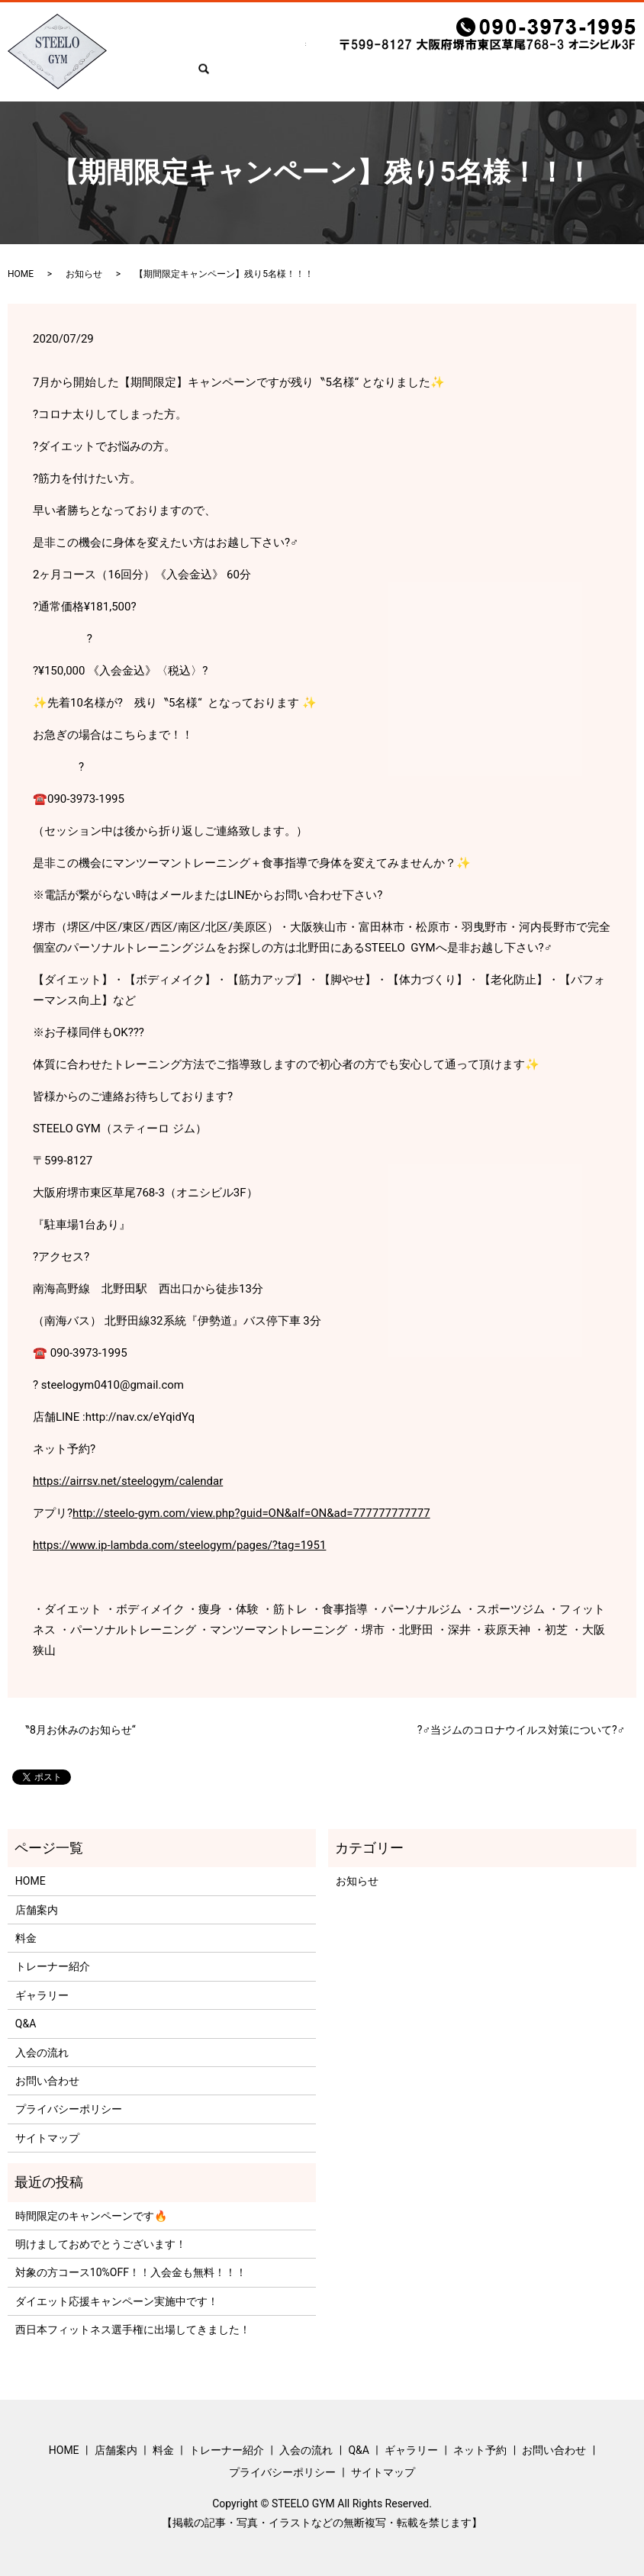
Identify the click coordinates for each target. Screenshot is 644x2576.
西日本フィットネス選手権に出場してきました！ (132, 2329)
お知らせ (84, 274)
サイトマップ (47, 2138)
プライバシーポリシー (68, 2109)
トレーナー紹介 (276, 54)
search (127, 78)
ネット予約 (511, 54)
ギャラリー (447, 54)
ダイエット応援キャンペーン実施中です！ (116, 2301)
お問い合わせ (581, 54)
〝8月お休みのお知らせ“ (77, 1730)
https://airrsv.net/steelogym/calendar (128, 1481)
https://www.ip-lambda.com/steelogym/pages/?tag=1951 (179, 1545)
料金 (217, 54)
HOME (127, 54)
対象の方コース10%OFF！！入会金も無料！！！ (130, 2272)
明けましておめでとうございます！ (100, 2244)
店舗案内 (174, 54)
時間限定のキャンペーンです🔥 (91, 2216)
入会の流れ (351, 54)
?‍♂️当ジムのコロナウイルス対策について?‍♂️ (521, 1730)
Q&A (399, 54)
